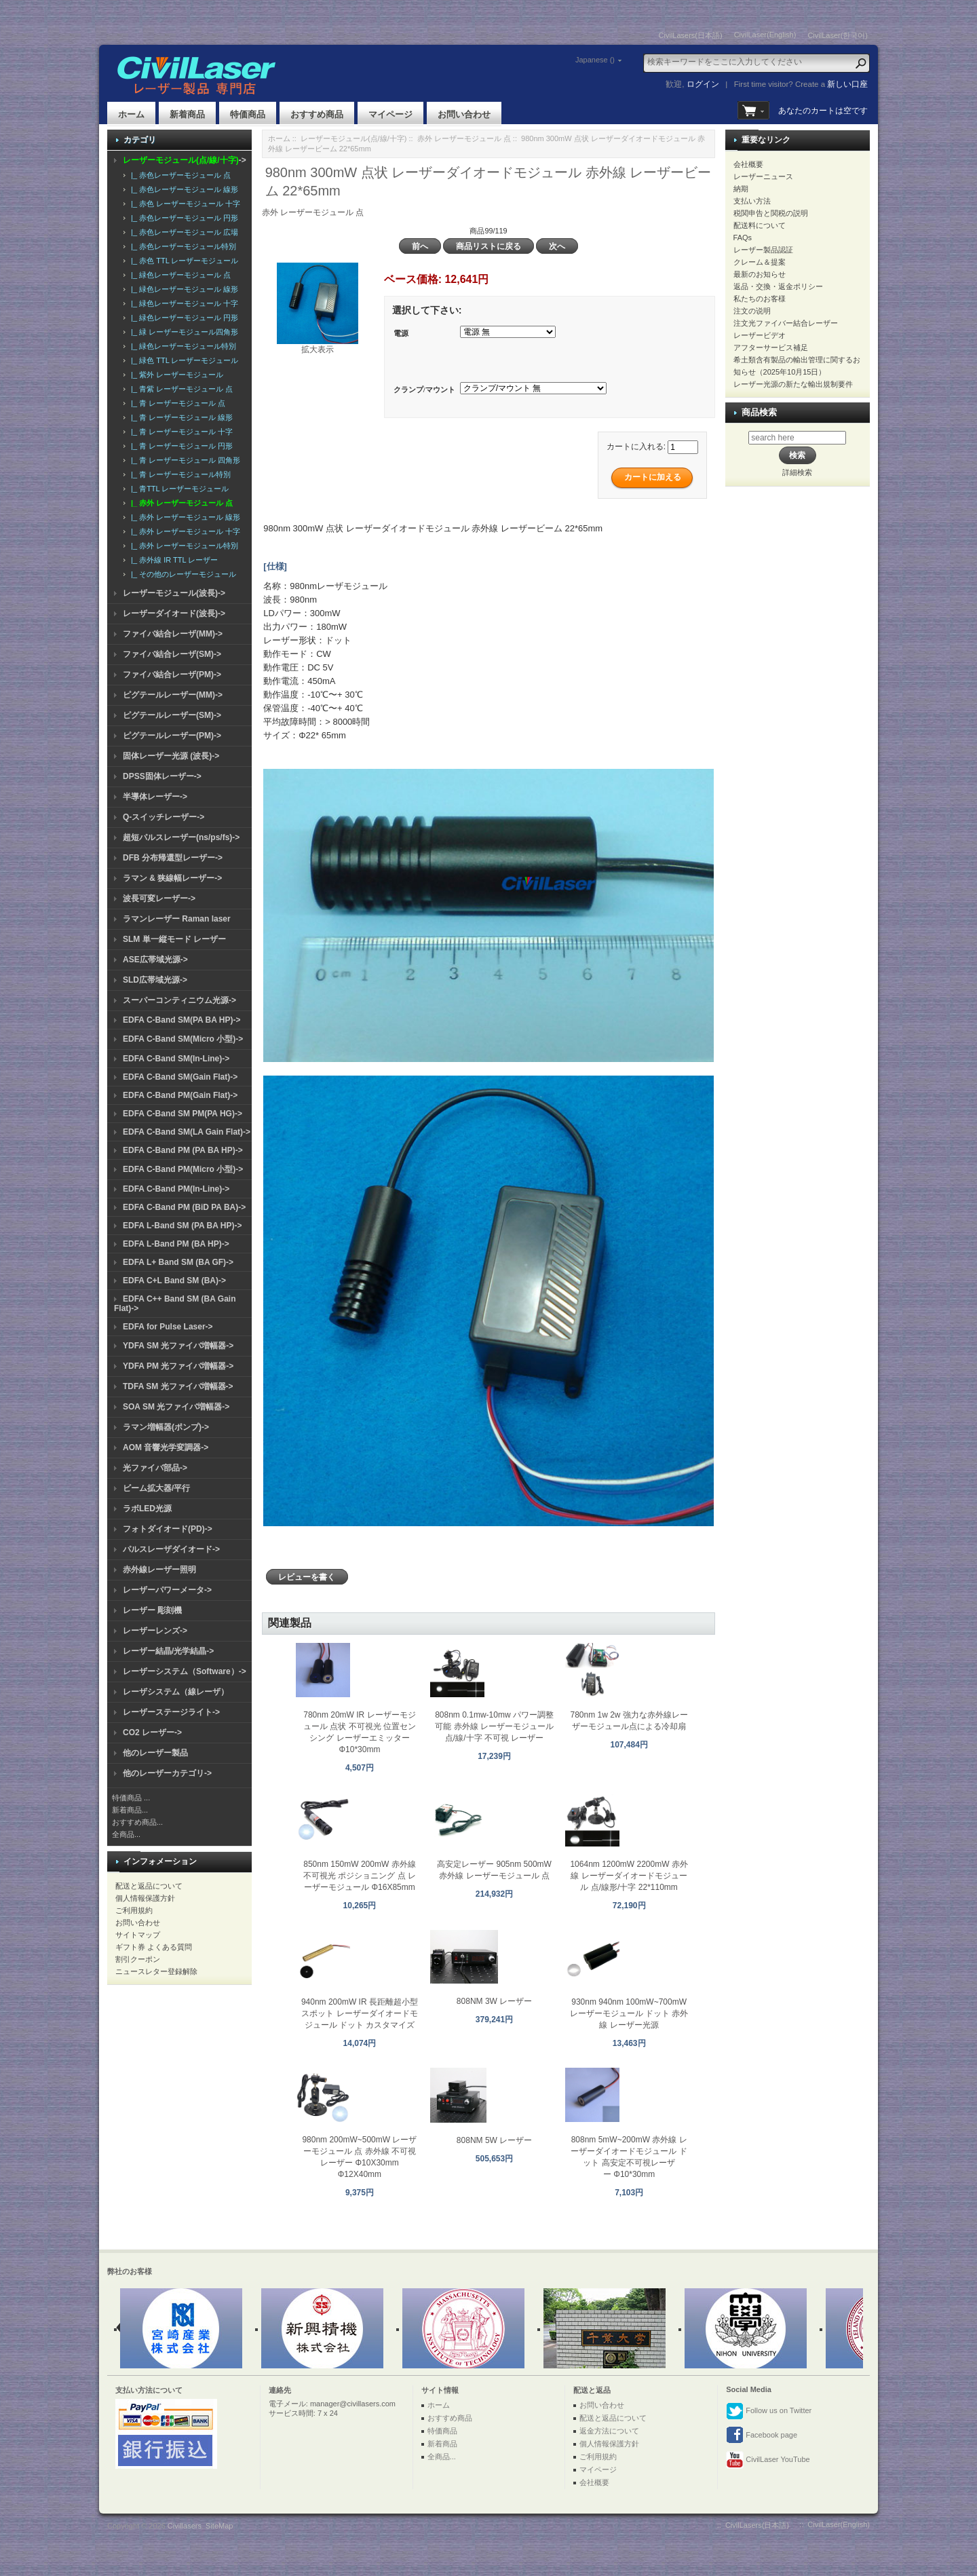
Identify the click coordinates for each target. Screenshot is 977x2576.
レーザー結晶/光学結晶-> (168, 1651)
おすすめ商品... (137, 1822)
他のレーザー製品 (155, 1753)
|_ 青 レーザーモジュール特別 (179, 474)
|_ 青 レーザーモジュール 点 (176, 403)
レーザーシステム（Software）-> (184, 1671)
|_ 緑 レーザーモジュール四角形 (182, 332)
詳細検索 (797, 472)
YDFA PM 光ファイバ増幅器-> (178, 1366)
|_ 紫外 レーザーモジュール (175, 375)
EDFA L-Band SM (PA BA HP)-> (182, 1225)
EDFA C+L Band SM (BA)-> (174, 1280)
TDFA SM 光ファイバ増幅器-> (178, 1386)
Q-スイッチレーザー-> (163, 817)
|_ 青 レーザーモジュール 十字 (180, 432)
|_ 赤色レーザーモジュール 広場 (182, 232)
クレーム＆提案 (759, 262)
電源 (401, 333)
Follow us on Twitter (768, 2411)
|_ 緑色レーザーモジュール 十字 (182, 303)
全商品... (126, 1834)
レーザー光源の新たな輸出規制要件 (793, 384)
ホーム (131, 114)
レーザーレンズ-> (155, 1630)
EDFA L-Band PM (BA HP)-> (176, 1244)
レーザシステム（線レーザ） (176, 1692)
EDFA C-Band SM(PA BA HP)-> (181, 1020)
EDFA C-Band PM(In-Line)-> (176, 1189)
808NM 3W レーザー (494, 2001)
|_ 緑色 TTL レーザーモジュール (182, 360)
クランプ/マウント (424, 389)
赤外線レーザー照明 (159, 1569)
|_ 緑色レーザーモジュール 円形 (182, 318)
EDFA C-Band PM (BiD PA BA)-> (184, 1207)
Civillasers (185, 2526)
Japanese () (595, 60)
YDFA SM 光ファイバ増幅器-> (178, 1345)
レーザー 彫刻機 (152, 1610)
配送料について (759, 225)
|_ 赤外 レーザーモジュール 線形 (183, 517)
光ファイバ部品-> (155, 1468)
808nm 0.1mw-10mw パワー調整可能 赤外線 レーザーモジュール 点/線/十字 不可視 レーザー (494, 1726)
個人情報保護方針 (145, 1898)
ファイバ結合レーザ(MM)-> (173, 634)
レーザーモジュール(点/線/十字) (353, 138)
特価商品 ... (131, 1798)
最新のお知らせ (759, 274)
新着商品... (130, 1810)
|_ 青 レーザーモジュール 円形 (180, 446)
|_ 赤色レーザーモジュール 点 (179, 175)
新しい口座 (847, 84)
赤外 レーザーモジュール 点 (464, 138)
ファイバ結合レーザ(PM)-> (172, 674)
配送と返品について (149, 1886)
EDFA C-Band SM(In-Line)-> (176, 1058)
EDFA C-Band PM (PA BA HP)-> (183, 1150)
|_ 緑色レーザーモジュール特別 (181, 346)
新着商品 (187, 114)
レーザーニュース (763, 176)
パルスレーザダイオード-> (171, 1549)
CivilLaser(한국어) (837, 35)
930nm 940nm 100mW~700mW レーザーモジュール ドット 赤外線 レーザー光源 (629, 2013)
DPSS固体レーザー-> (162, 776)
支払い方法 (752, 201)
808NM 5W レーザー (494, 2140)
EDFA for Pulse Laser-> (168, 1326)
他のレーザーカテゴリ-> (167, 1773)
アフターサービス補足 (770, 347)
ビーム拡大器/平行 (156, 1488)
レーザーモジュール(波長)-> (174, 593)
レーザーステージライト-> (171, 1712)
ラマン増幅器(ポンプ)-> (166, 1427)
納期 (740, 189)
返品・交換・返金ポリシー (778, 286)
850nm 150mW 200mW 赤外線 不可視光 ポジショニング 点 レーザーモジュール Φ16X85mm (359, 1875)
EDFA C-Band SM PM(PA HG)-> (182, 1113)
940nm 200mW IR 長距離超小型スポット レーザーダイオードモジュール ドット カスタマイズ (359, 2013)
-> (184, 160)
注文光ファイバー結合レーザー (785, 323)
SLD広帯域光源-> (155, 980)
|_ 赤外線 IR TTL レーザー (172, 560)
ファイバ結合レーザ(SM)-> (172, 654)
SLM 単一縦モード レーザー (174, 939)
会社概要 (748, 164)
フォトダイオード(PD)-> (167, 1529)
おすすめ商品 (316, 114)
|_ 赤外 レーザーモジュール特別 (182, 546)
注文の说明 (752, 311)
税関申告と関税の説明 (770, 213)
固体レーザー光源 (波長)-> (171, 756)
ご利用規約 (134, 1910)
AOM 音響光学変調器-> (165, 1447)
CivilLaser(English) (765, 35)
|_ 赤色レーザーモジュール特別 (181, 246)
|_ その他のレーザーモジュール (181, 574)
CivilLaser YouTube (767, 2460)
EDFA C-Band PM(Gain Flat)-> (180, 1095)
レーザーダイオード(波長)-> (174, 613)
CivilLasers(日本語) (691, 35)
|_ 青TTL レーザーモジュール (178, 489)
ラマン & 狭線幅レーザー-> (172, 878)
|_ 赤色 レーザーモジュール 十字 (183, 204)
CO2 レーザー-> (152, 1732)
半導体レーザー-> (155, 796)
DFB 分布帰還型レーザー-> (173, 858)
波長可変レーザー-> (159, 898)
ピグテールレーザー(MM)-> (173, 695)
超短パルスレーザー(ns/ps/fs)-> (181, 837)
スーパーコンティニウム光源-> (179, 1000)
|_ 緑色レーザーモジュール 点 (179, 275)
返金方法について (609, 2431)
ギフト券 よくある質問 (153, 1947)
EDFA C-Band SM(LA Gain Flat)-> (186, 1132)
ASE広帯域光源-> (155, 959)
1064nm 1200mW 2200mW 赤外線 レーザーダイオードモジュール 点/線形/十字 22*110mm (628, 1875)
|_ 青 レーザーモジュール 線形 (180, 417)
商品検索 (759, 412)
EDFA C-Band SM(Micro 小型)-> (183, 1039)
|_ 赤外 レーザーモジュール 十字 (183, 531)
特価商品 (247, 114)
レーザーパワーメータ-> (167, 1590)
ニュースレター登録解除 (156, 1971)
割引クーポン (137, 1959)
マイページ (390, 114)
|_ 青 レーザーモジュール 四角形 (183, 460)
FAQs (742, 237)
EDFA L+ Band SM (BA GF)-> (178, 1262)
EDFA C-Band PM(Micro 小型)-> (183, 1169)
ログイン (703, 84)
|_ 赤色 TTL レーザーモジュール (182, 261)
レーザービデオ (759, 335)
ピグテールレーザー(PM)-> (172, 735)
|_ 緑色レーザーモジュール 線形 (182, 289)
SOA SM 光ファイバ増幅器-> (176, 1407)
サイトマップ (137, 1935)
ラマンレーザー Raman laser (177, 919)
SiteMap (219, 2526)
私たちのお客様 (759, 299)
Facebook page (761, 2435)
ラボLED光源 (147, 1508)
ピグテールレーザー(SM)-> (172, 715)
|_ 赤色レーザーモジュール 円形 (182, 218)
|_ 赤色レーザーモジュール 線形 (182, 189)
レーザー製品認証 (763, 250)
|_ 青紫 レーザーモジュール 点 (180, 389)
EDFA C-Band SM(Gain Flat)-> (180, 1077)
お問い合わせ (464, 114)
